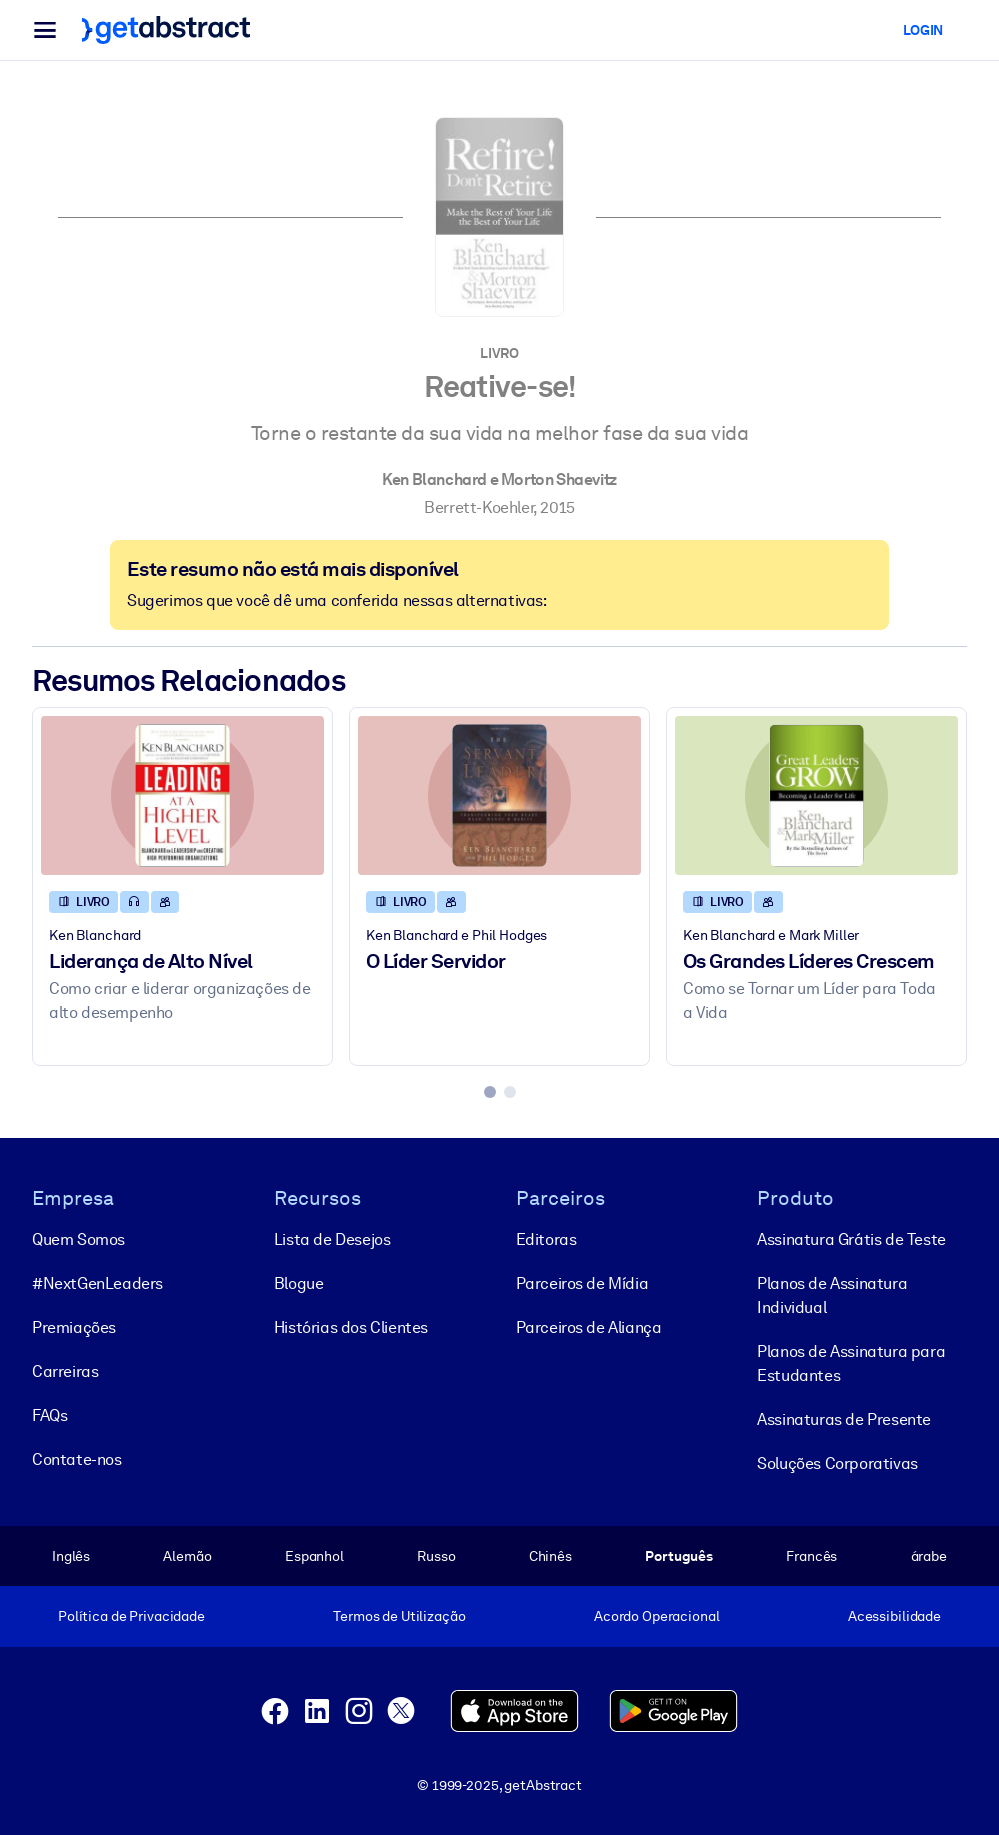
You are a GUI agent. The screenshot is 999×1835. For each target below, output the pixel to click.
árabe (929, 1556)
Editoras (546, 1239)
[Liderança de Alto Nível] (182, 795)
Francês (811, 1556)
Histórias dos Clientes (351, 1327)
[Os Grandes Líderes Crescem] (816, 795)
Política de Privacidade (131, 1616)
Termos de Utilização (399, 1616)
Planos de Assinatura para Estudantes (851, 1363)
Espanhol (314, 1556)
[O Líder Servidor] (499, 795)
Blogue (299, 1283)
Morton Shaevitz (559, 479)
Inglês (71, 1556)
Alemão (187, 1556)
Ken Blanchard (434, 479)
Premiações (74, 1327)
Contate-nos (77, 1459)
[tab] (490, 1092)
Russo (436, 1556)
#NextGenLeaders (97, 1283)
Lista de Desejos (332, 1239)
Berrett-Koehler (478, 507)
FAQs (49, 1415)
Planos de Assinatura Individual (832, 1295)
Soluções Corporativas (837, 1463)
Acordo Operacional (657, 1616)
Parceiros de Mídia (582, 1283)
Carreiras (65, 1371)
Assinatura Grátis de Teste (851, 1239)
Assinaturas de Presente (844, 1419)
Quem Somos (78, 1239)
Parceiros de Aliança (589, 1327)
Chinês (550, 1556)
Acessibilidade (894, 1616)
